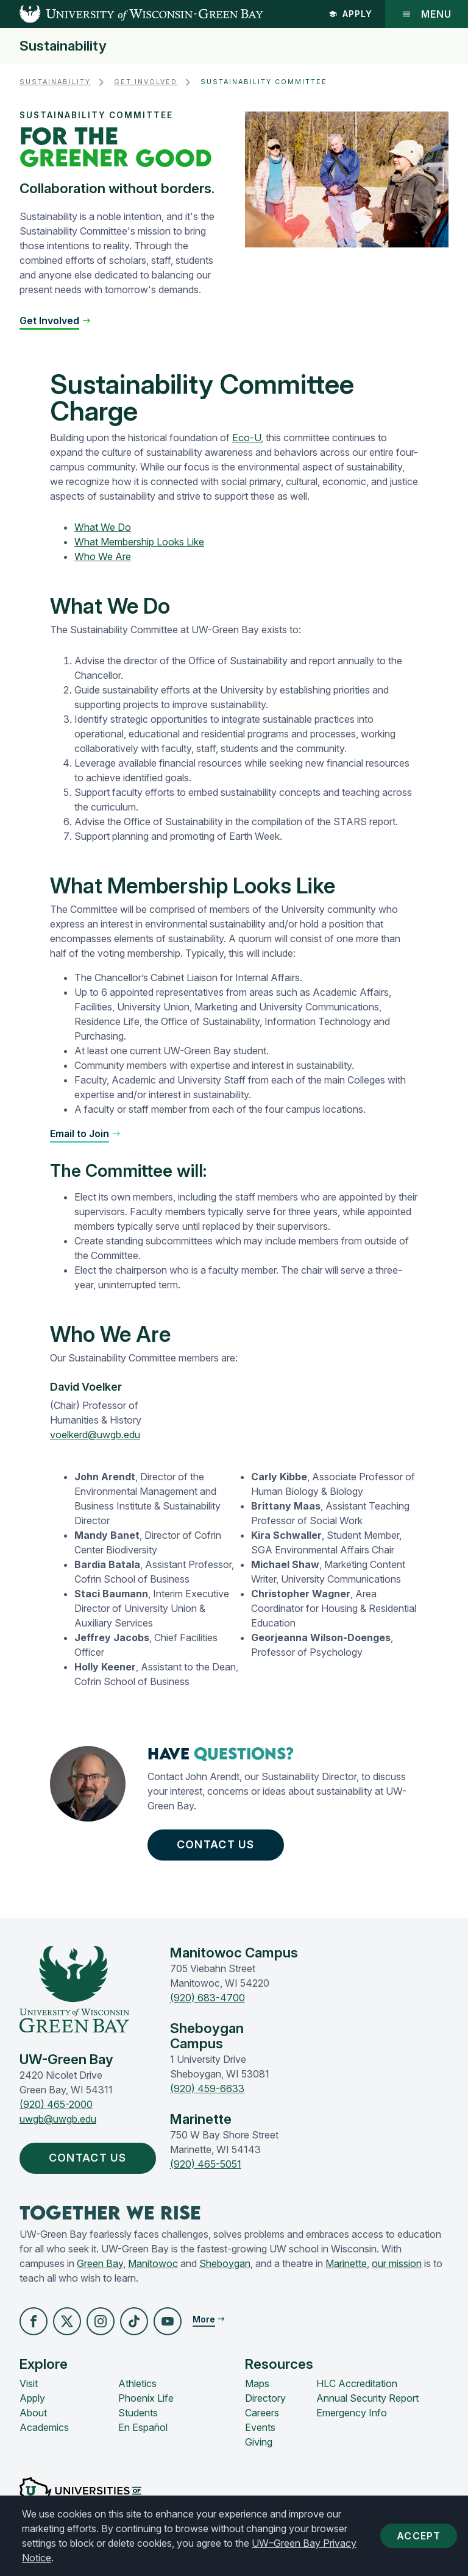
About (33, 2413)
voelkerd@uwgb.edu (95, 1434)
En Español (143, 2427)
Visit (29, 2383)
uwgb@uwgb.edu (58, 2119)
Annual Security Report (367, 2398)
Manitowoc (153, 2263)
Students (138, 2413)
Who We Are (102, 556)
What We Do (102, 527)
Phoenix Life (146, 2398)
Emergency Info (351, 2413)
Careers (262, 2413)
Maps (257, 2383)
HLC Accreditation (356, 2383)
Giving (258, 2442)
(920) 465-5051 (205, 2164)
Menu (427, 14)
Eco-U (246, 437)
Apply (350, 14)
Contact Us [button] (218, 1845)
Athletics (137, 2383)
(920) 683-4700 (207, 1998)
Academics (44, 2427)
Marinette (346, 2263)
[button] (55, 320)
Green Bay (100, 2263)
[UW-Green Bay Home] (131, 14)
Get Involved (145, 82)
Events (260, 2427)
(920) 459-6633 (207, 2088)
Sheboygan (224, 2263)
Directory (265, 2398)
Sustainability (63, 46)
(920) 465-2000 (56, 2104)
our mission (397, 2263)
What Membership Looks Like (139, 542)
